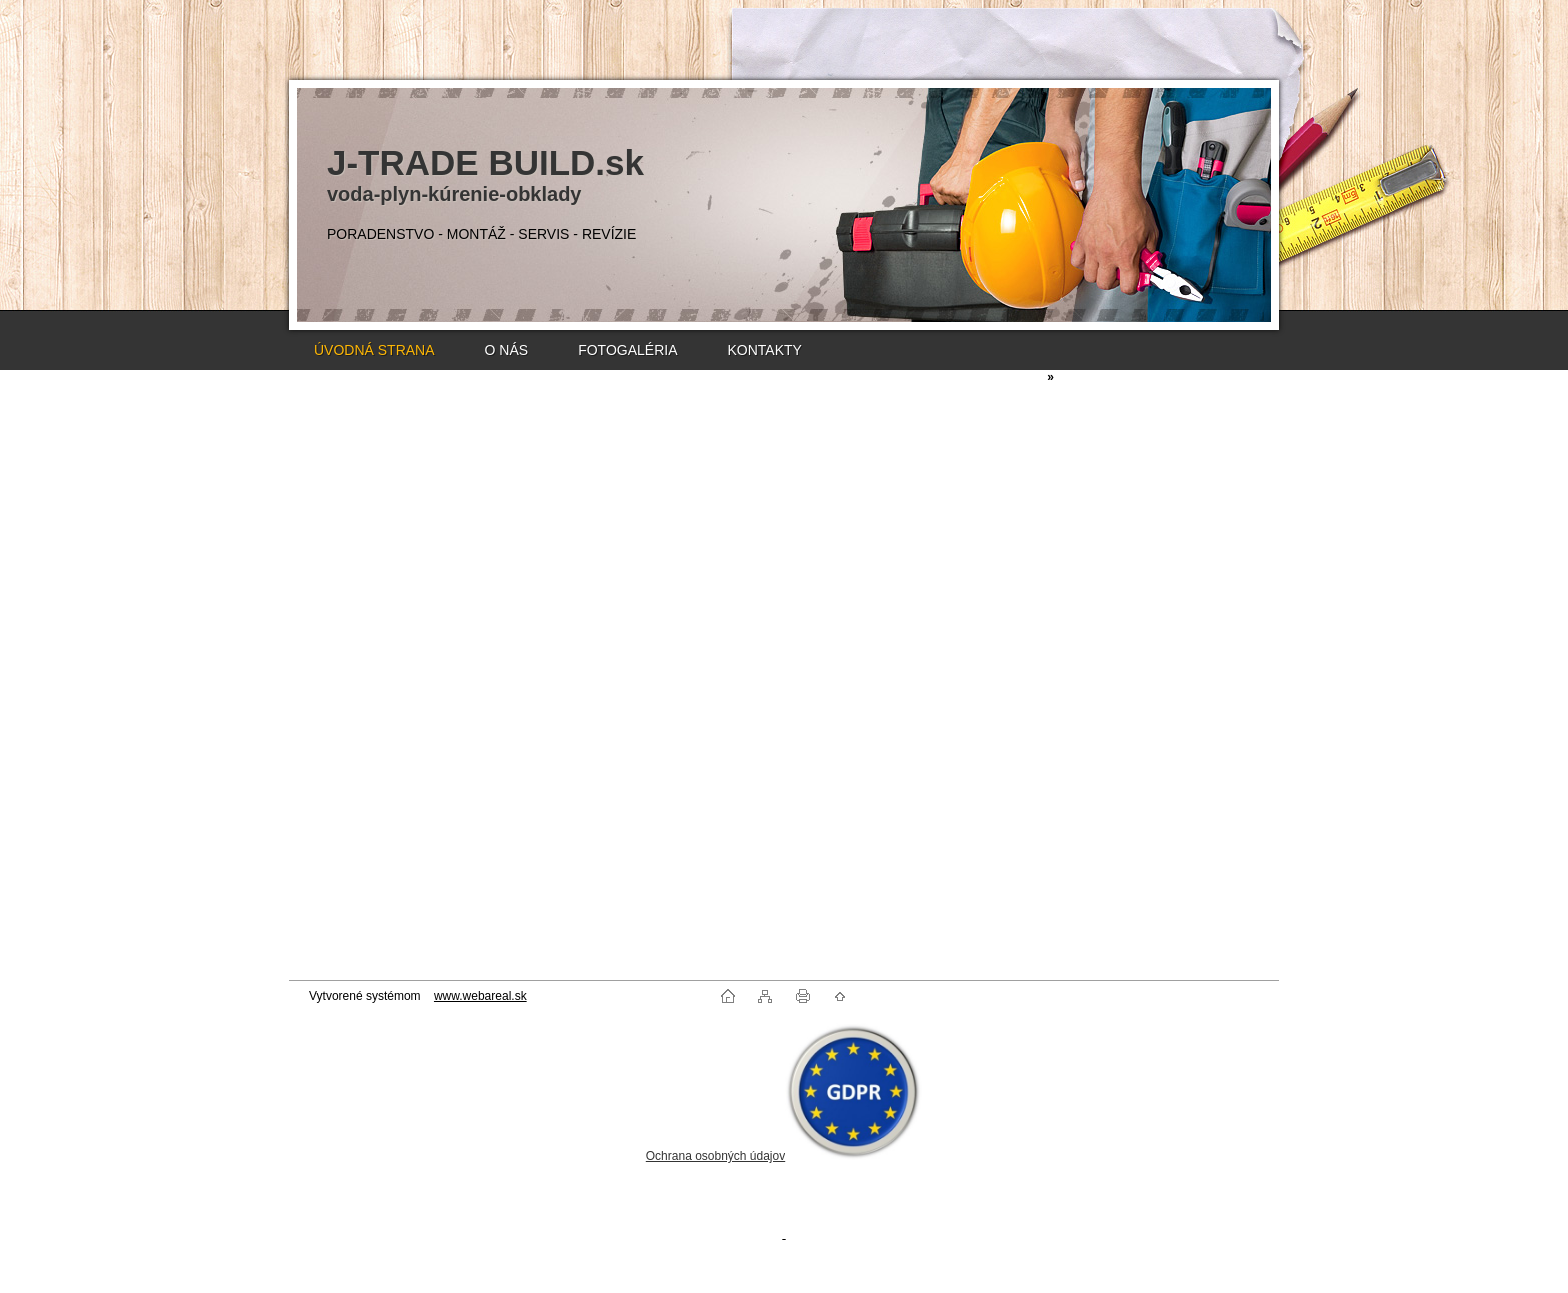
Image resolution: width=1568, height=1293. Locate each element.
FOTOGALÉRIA (627, 350)
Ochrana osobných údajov (715, 1156)
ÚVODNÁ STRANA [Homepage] (374, 350)
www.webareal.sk (480, 996)
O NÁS (507, 350)
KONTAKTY (764, 350)
